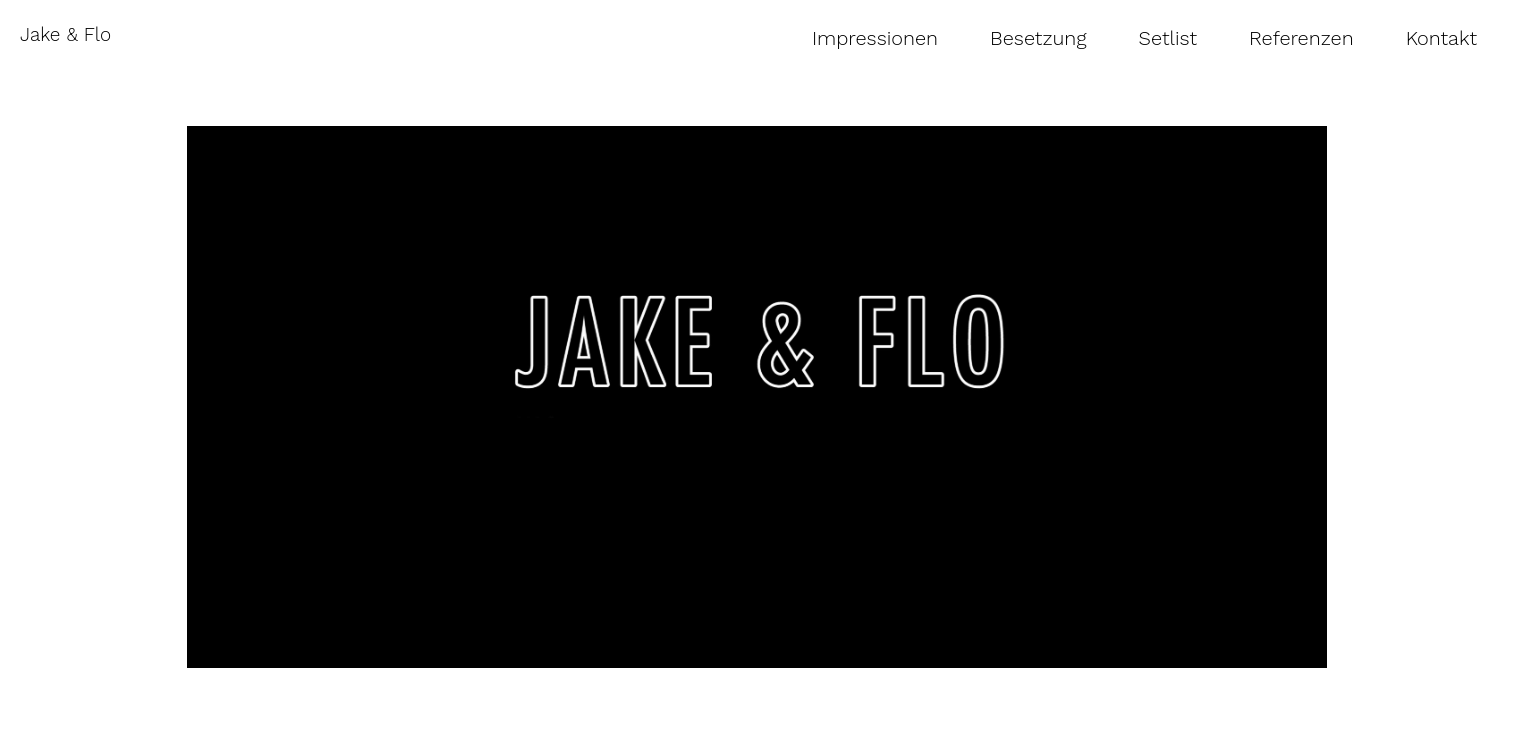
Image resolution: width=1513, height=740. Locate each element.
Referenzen (1301, 38)
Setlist (1168, 38)
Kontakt (1441, 38)
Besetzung (1038, 38)
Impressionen (875, 38)
